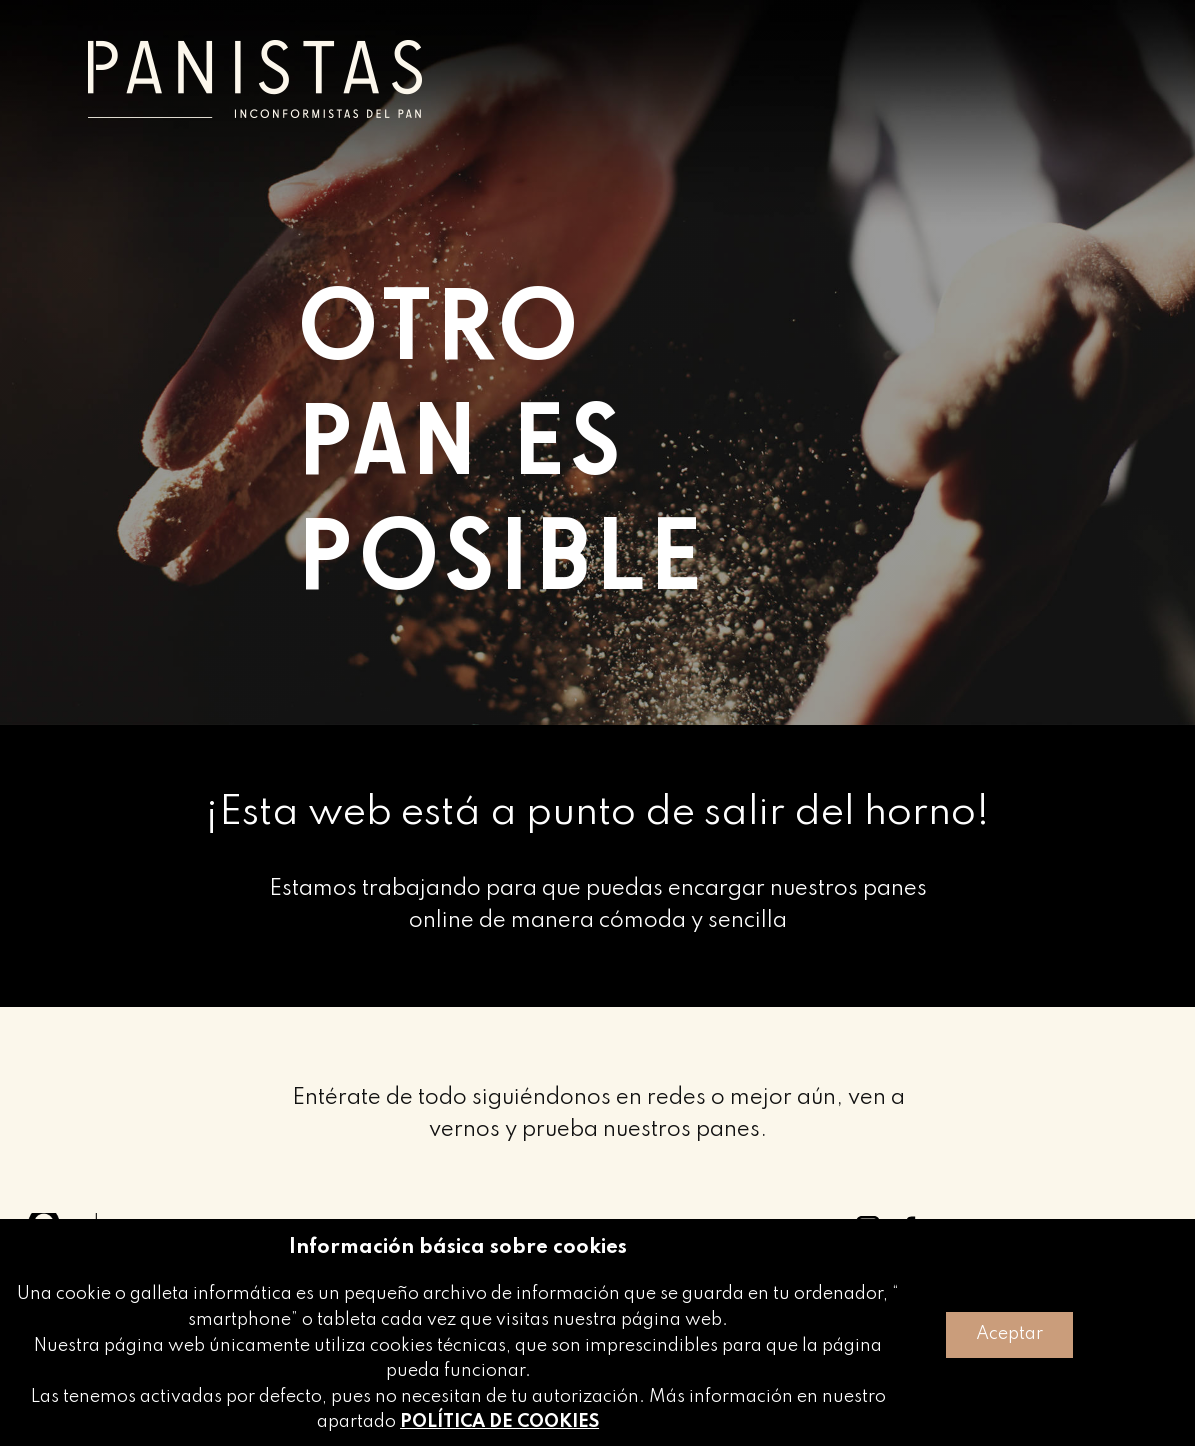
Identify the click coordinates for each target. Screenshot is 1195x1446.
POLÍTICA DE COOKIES (499, 1422)
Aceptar (1009, 1334)
